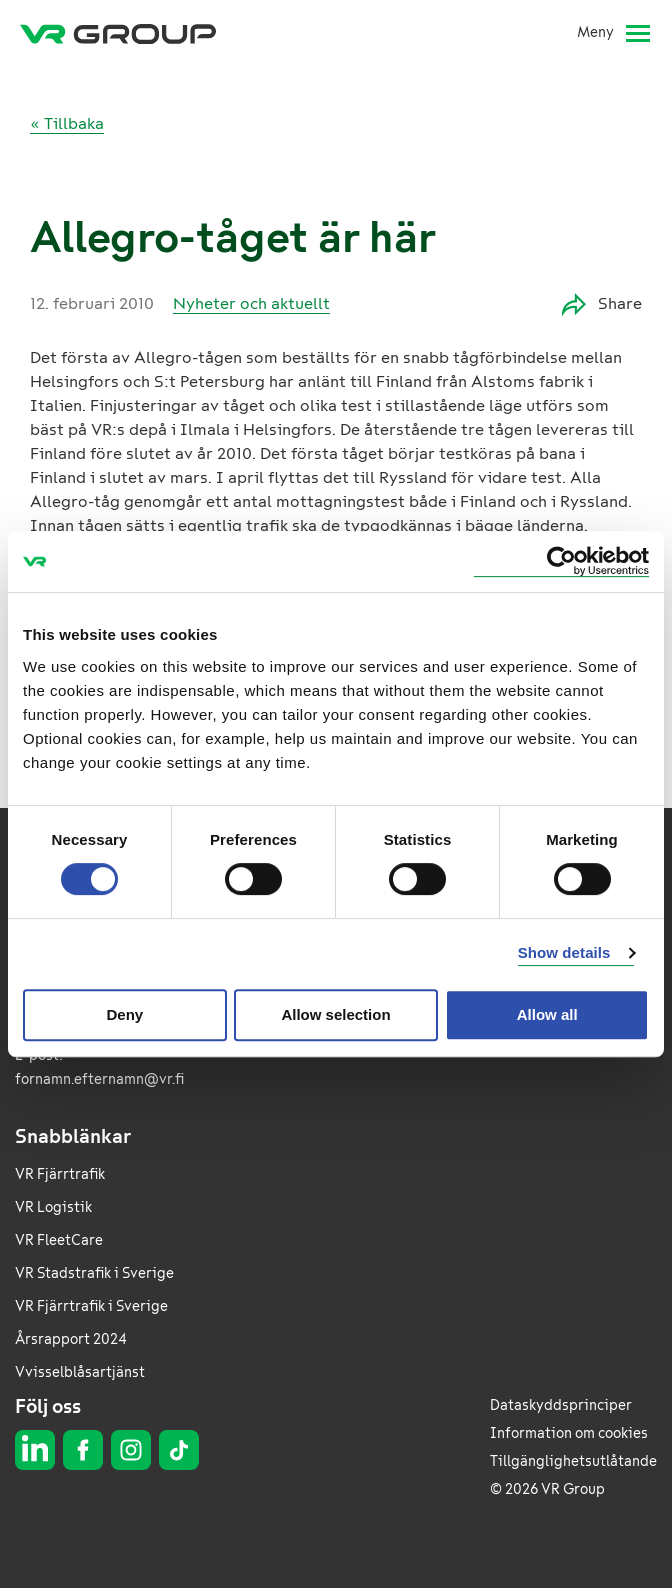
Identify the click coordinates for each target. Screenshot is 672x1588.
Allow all (547, 1014)
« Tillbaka (67, 123)
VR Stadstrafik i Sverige (94, 1273)
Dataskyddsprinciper (561, 1405)
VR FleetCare (59, 1240)
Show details (564, 952)
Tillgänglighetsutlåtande (573, 1461)
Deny (124, 1014)
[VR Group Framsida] (118, 33)
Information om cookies (569, 1433)
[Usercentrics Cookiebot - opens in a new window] (561, 561)
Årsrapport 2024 (71, 1339)
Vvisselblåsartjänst (80, 1372)
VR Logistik (53, 1207)
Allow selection (335, 1014)
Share (602, 304)
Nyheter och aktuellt (251, 303)
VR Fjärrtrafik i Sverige (91, 1306)
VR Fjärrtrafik (60, 1174)
